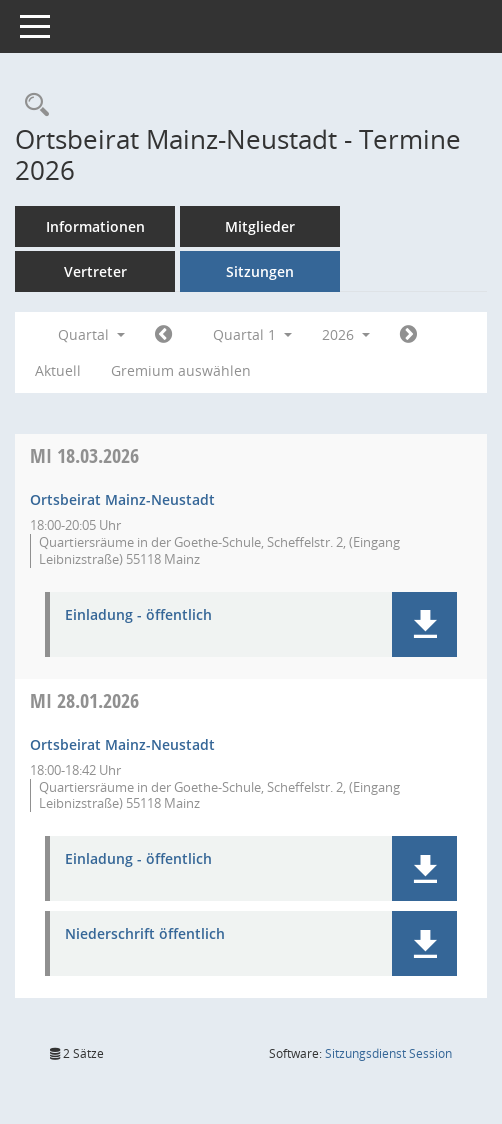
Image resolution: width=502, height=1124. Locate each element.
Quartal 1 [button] (252, 334)
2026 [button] (346, 334)
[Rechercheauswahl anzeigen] (32, 105)
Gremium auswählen (181, 370)
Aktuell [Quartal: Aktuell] (58, 370)
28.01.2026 (84, 700)
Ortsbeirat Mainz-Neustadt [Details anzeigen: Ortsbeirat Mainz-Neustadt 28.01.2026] (122, 744)
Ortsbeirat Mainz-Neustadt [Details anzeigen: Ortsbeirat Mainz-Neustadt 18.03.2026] (122, 499)
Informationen (95, 226)
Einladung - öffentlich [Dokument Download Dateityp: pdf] (138, 615)
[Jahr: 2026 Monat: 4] (408, 335)
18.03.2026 (84, 455)
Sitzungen (260, 271)
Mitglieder (260, 226)
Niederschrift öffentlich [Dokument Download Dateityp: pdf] (145, 934)
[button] (424, 624)
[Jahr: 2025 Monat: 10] (163, 335)
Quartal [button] (91, 334)
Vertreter (95, 271)
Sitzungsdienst (388, 1053)
